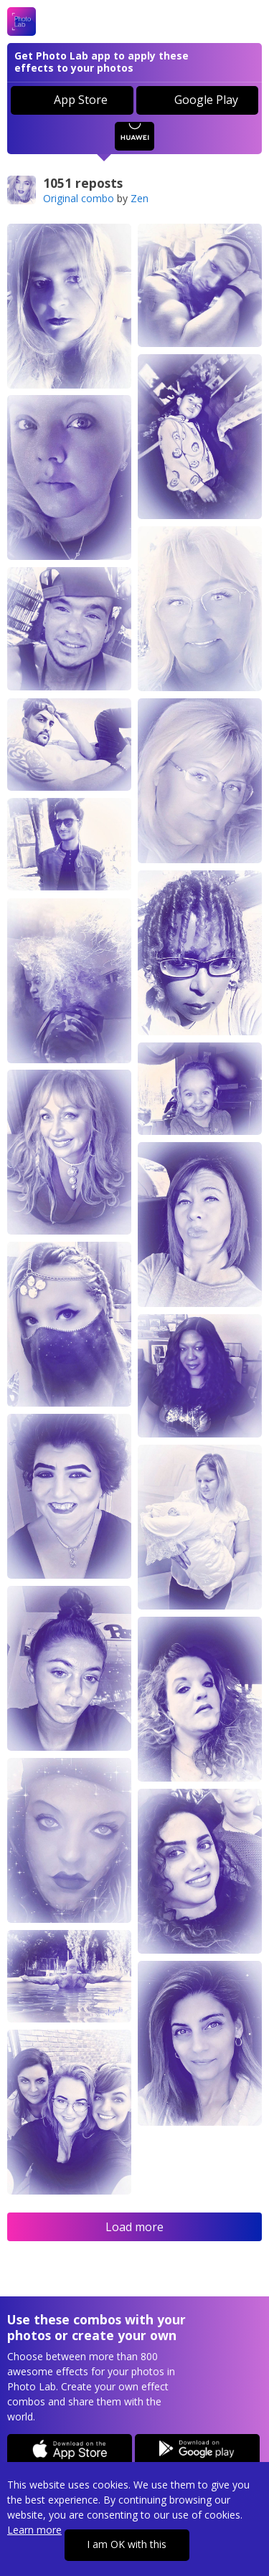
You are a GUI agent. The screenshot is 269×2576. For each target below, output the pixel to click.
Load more (134, 2227)
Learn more (34, 2530)
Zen (139, 198)
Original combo (78, 198)
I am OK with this (126, 2544)
